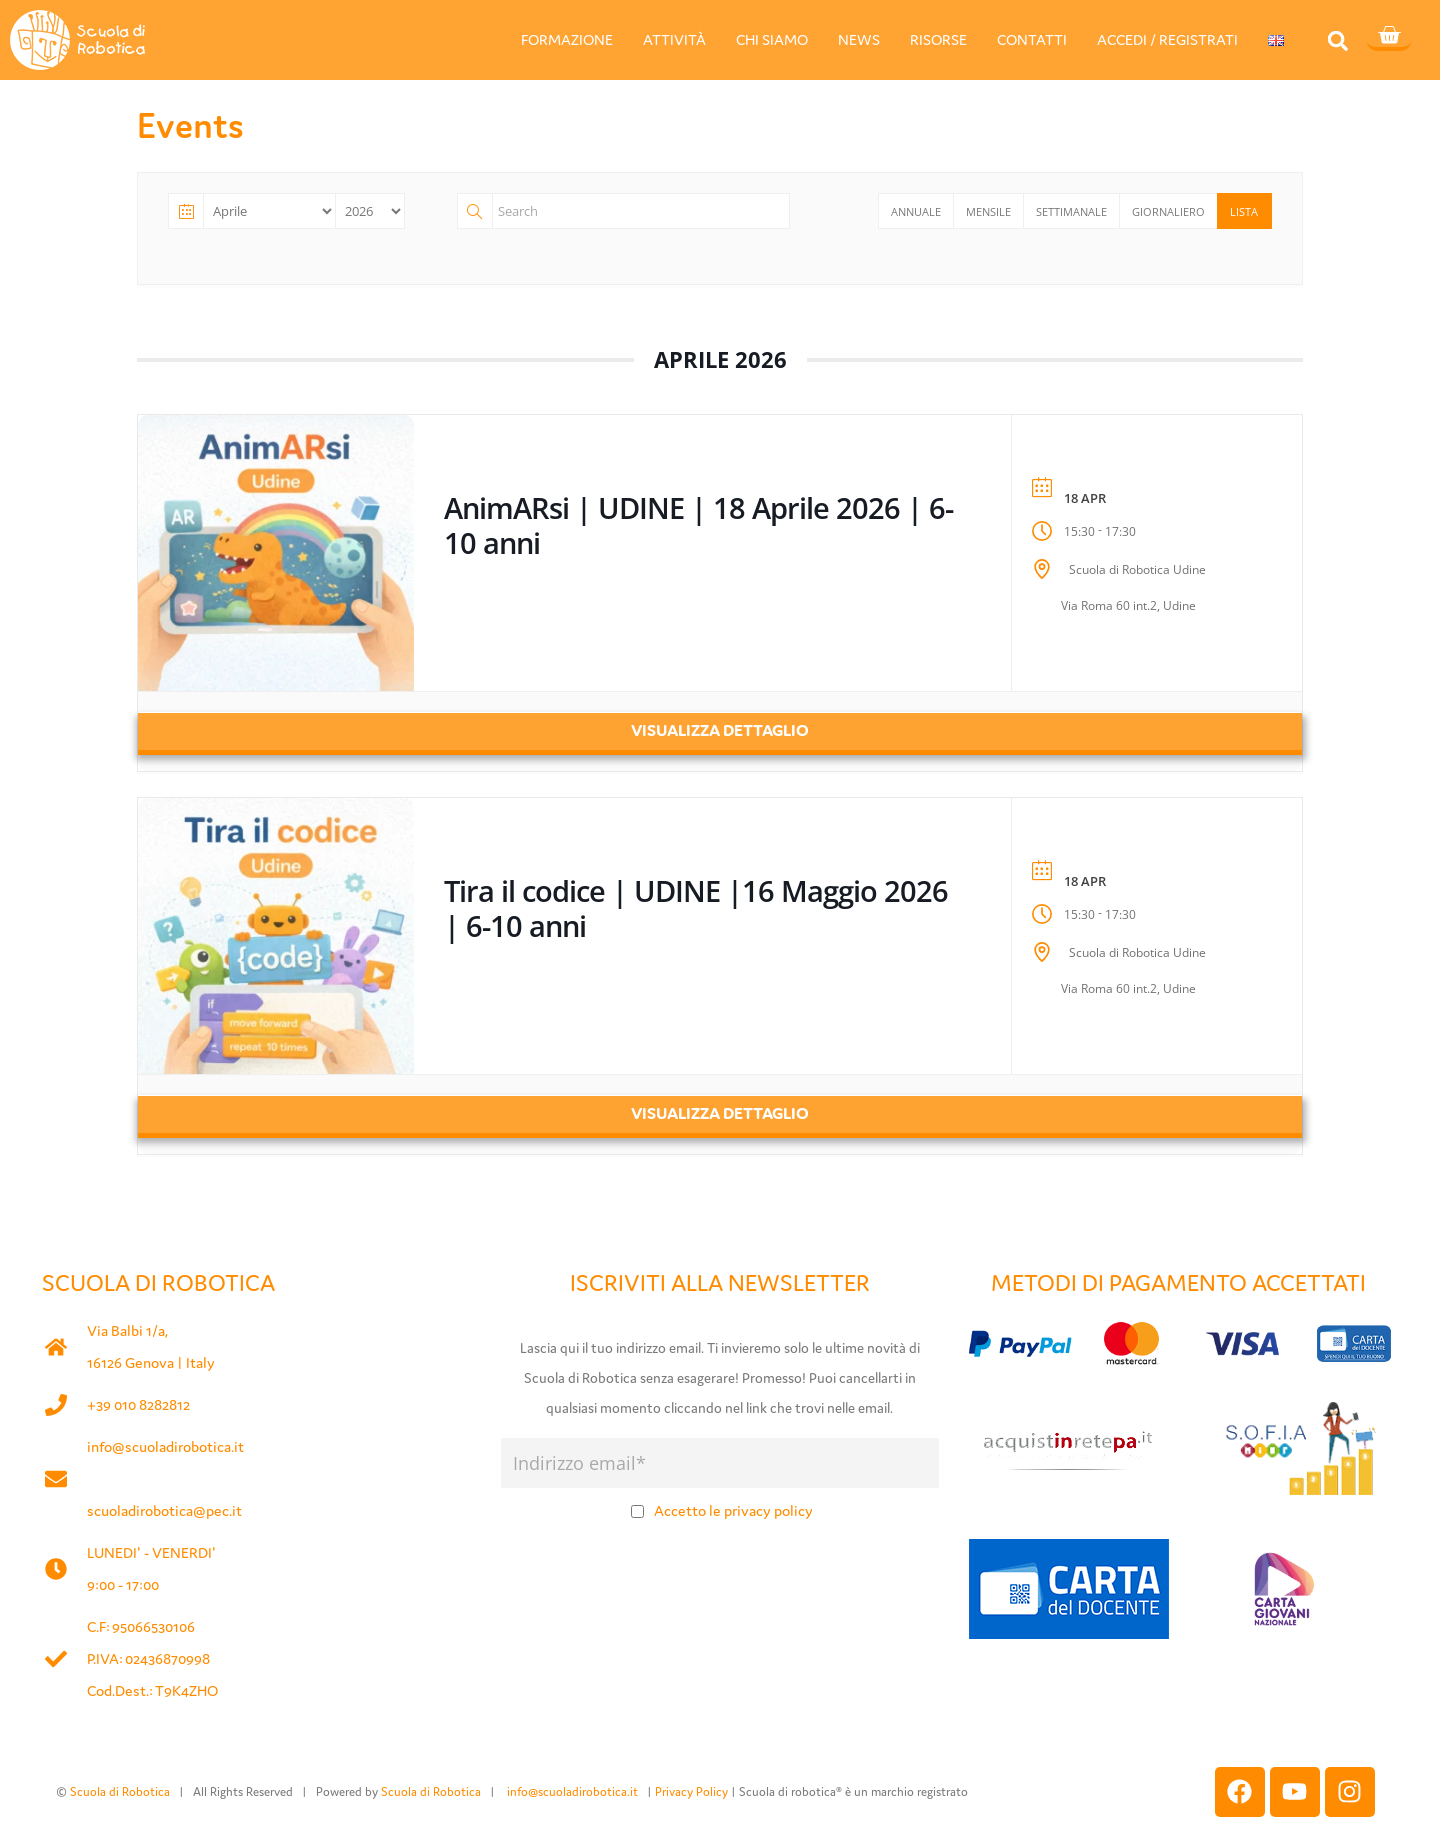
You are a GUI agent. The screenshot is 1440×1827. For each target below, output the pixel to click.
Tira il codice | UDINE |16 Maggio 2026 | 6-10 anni (696, 908)
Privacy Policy (691, 1791)
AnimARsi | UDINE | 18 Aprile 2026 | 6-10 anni (698, 525)
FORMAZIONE (567, 39)
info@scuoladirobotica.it (165, 1446)
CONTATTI (1032, 39)
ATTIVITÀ (674, 39)
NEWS (859, 39)
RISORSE (938, 39)
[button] (1337, 40)
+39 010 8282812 (138, 1404)
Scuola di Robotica (120, 1791)
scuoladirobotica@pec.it (164, 1510)
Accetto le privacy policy (733, 1510)
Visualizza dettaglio (720, 730)
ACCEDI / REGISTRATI (1167, 39)
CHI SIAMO (772, 39)
